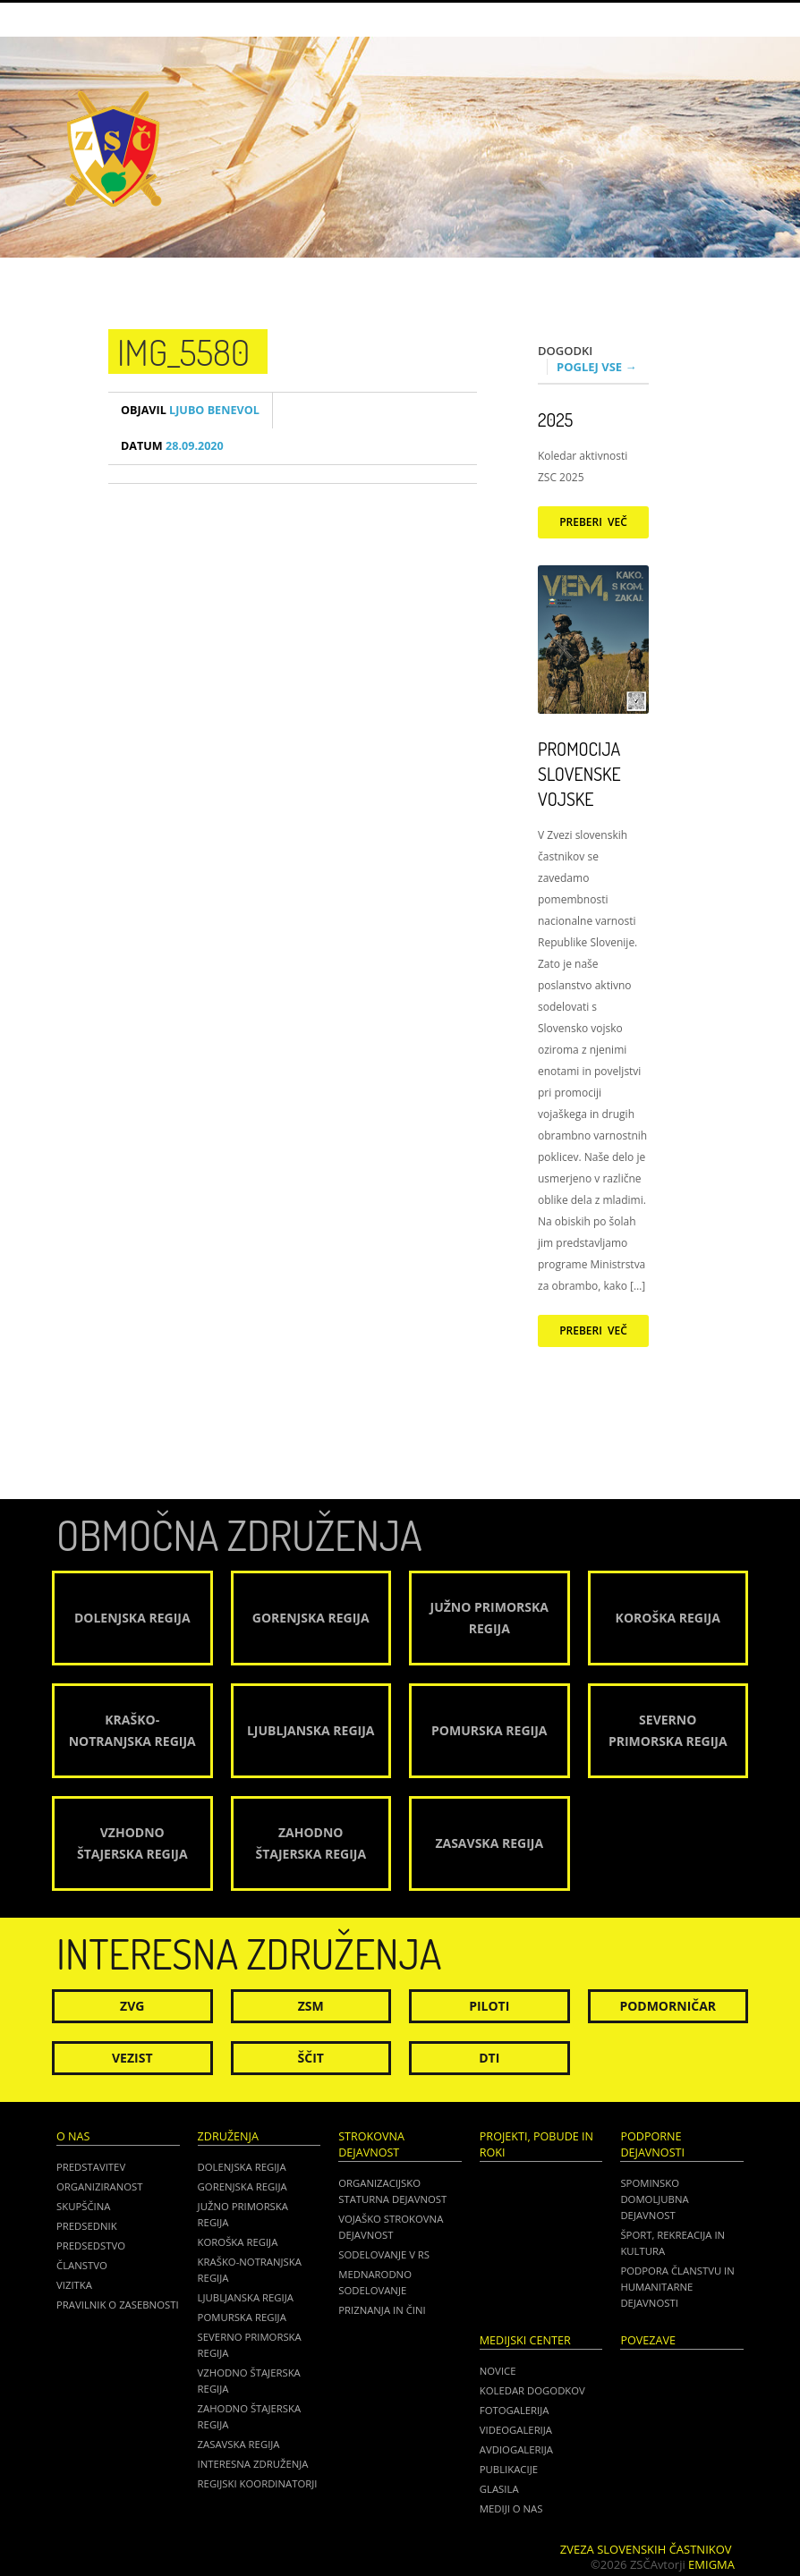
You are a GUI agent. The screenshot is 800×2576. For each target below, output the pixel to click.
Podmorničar (667, 2005)
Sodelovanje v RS (384, 2254)
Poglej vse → (597, 367)
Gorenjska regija (242, 2186)
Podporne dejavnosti (652, 2144)
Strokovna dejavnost (371, 2144)
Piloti (489, 2005)
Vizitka (74, 2285)
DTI (489, 2057)
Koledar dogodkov (532, 2390)
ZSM (311, 2005)
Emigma (711, 2564)
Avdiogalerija (516, 2449)
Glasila (499, 2489)
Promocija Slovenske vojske (579, 773)
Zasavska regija (239, 2444)
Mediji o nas (511, 2508)
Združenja (228, 2136)
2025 (555, 419)
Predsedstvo (90, 2245)
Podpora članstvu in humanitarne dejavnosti (677, 2286)
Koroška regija (238, 2242)
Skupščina (83, 2206)
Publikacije (509, 2469)
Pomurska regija (242, 2317)
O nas (72, 2136)
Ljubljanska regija (246, 2297)
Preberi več (593, 522)
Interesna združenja (253, 2463)
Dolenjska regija (242, 2167)
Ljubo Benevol (190, 410)
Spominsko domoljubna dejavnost (654, 2199)
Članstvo (81, 2265)
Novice (498, 2370)
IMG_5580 (183, 351)
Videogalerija (516, 2429)
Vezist (132, 2057)
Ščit (311, 2057)
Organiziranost (99, 2186)
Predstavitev (90, 2167)
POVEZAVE (648, 2340)
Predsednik (86, 2226)
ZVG (132, 2005)
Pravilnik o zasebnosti (117, 2304)
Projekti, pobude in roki (536, 2144)
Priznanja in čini (381, 2310)
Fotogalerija (514, 2410)
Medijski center (525, 2340)
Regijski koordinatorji (258, 2483)
